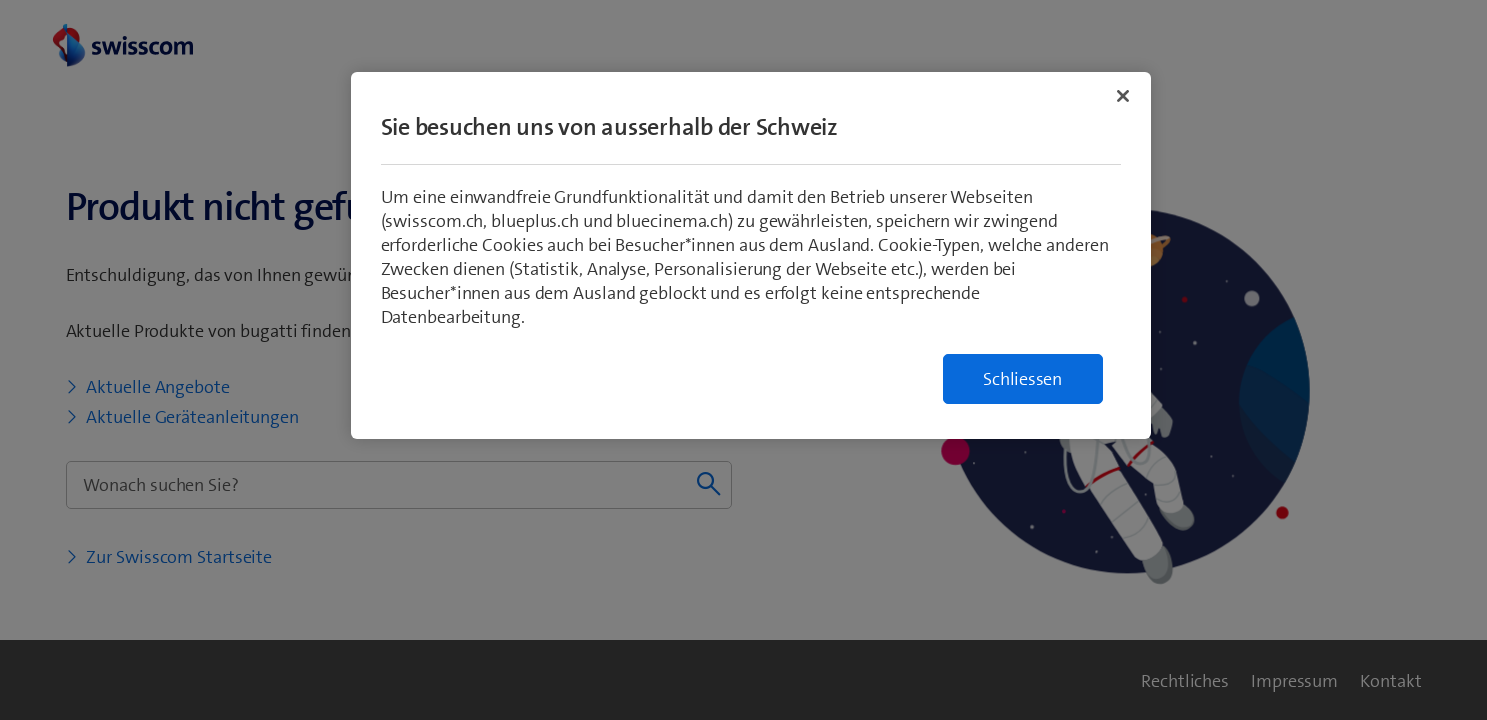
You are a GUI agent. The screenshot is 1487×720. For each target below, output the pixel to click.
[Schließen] (1123, 96)
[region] (751, 255)
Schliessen (1022, 379)
